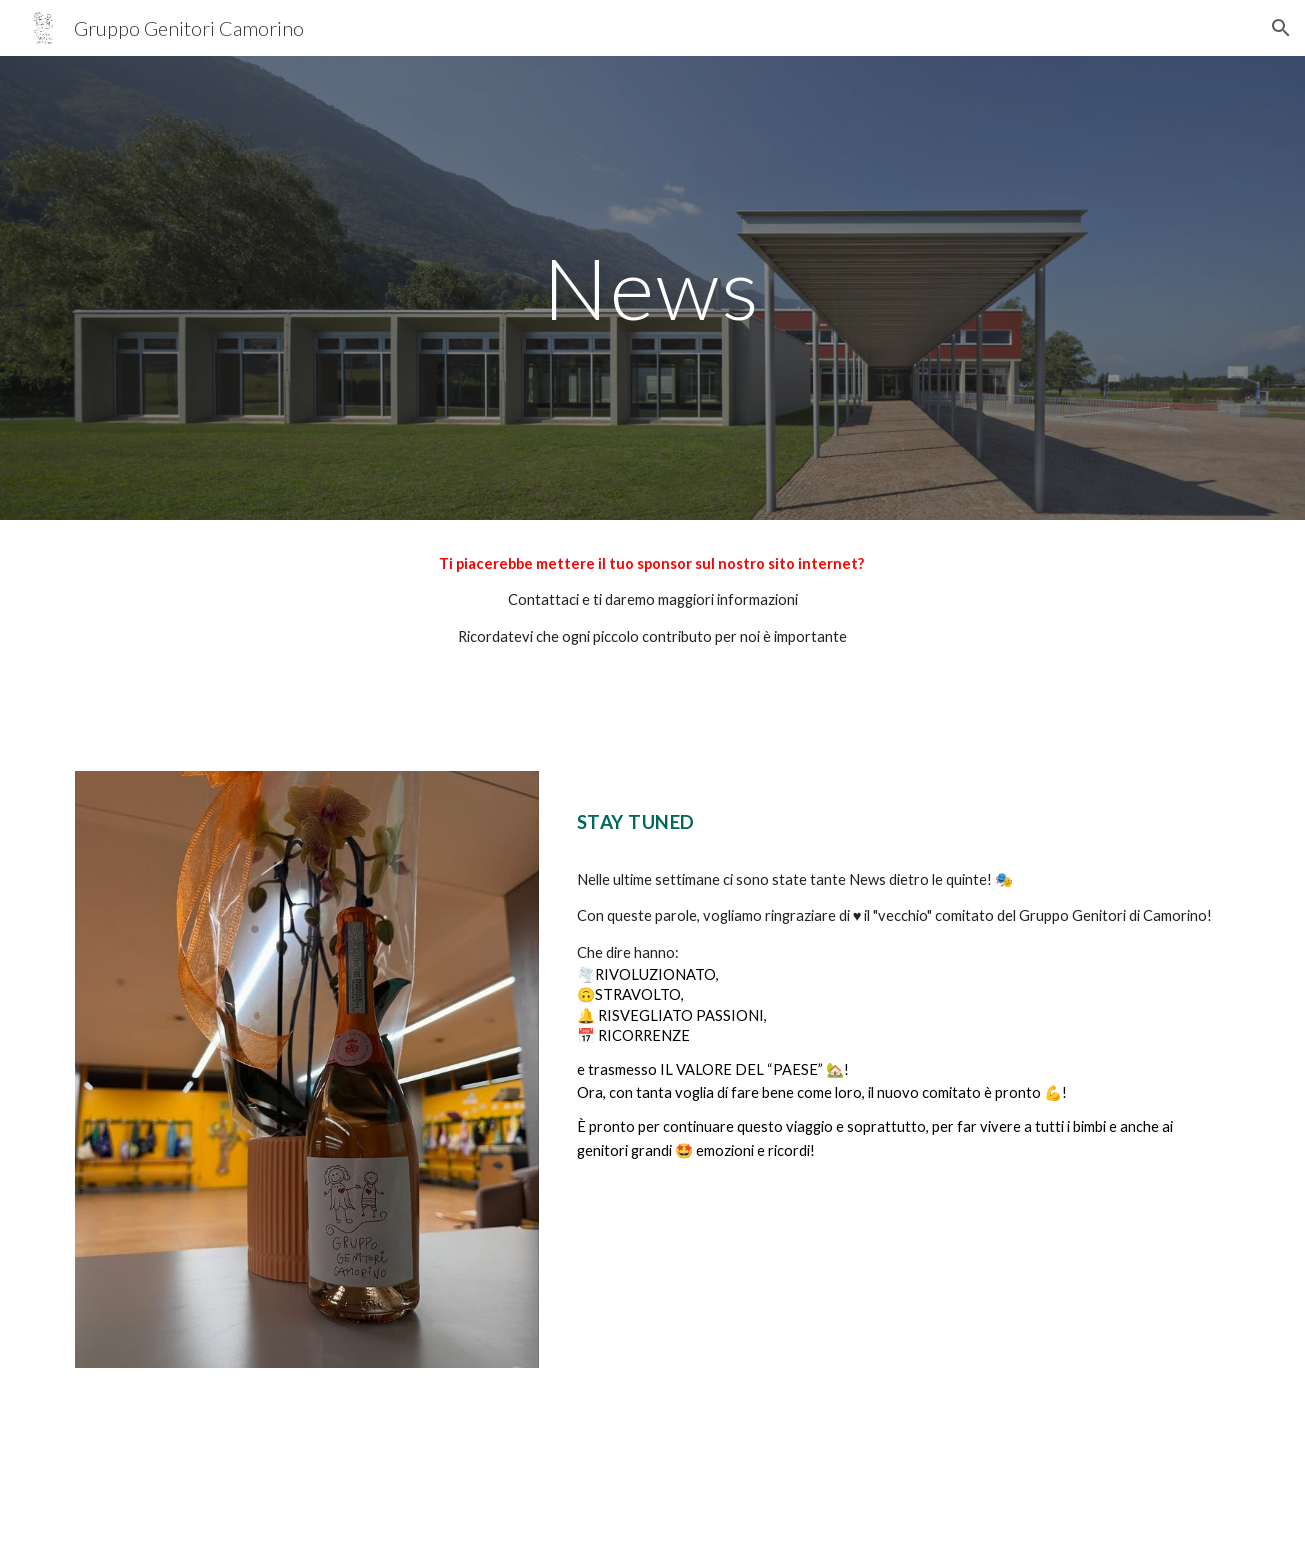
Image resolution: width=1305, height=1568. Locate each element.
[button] (1281, 28)
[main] (653, 287)
